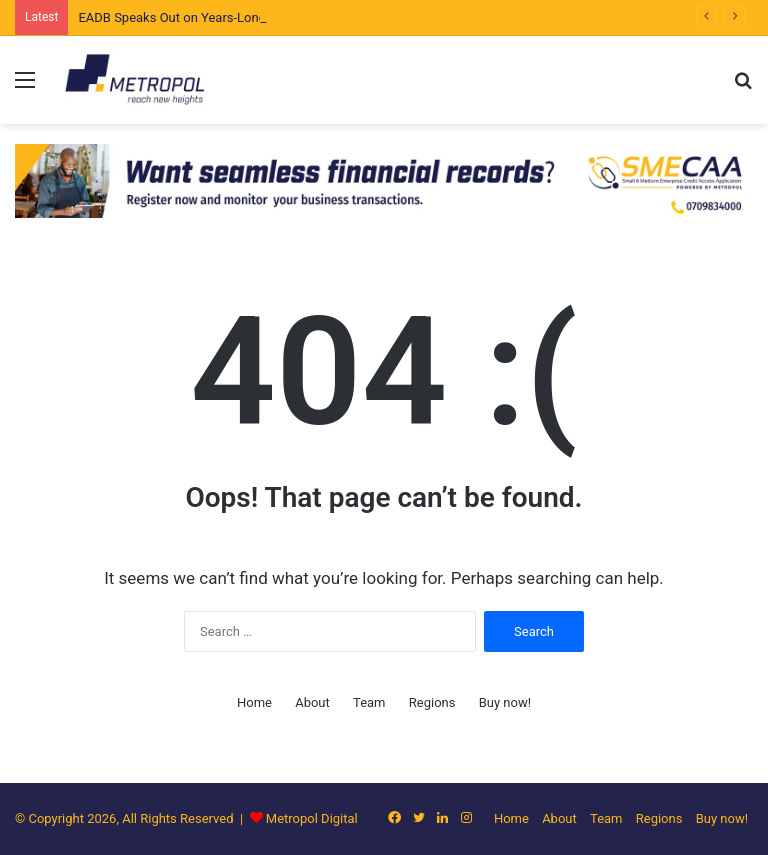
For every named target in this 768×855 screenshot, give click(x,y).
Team (369, 702)
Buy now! (505, 702)
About (312, 702)
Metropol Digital (312, 818)
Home (254, 702)
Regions (432, 702)
